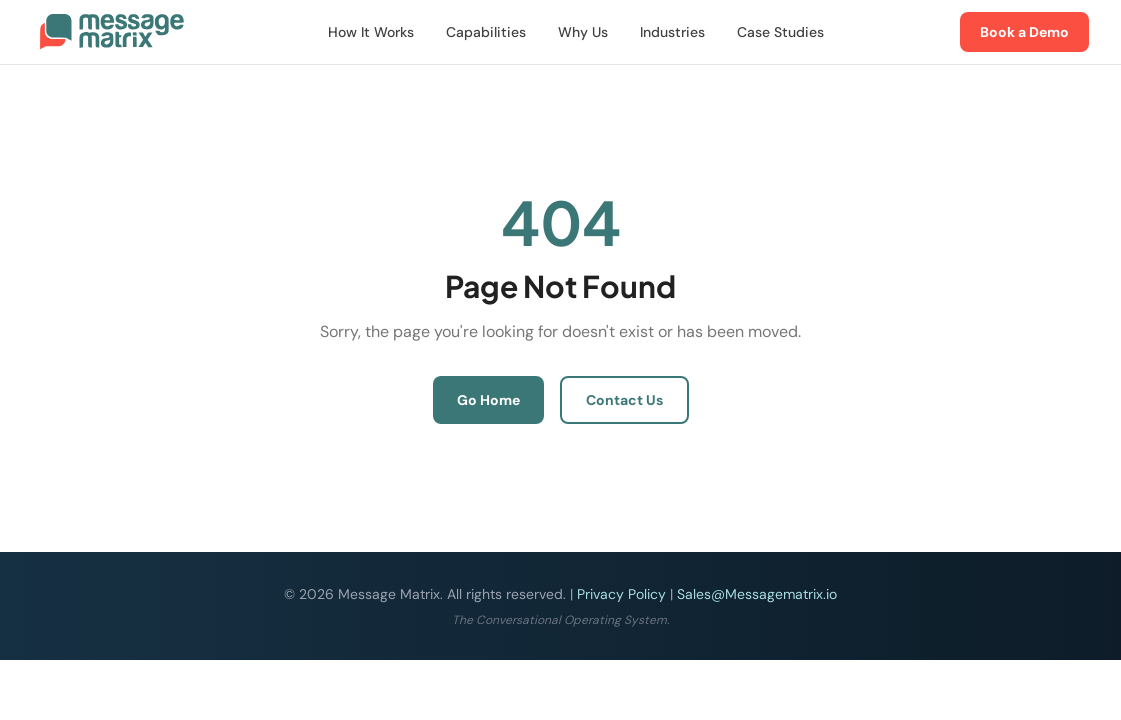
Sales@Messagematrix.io (757, 594)
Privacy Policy (621, 594)
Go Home (488, 400)
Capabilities (486, 32)
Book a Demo (1024, 32)
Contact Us (624, 400)
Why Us (583, 32)
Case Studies (780, 32)
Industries (672, 32)
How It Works (371, 32)
